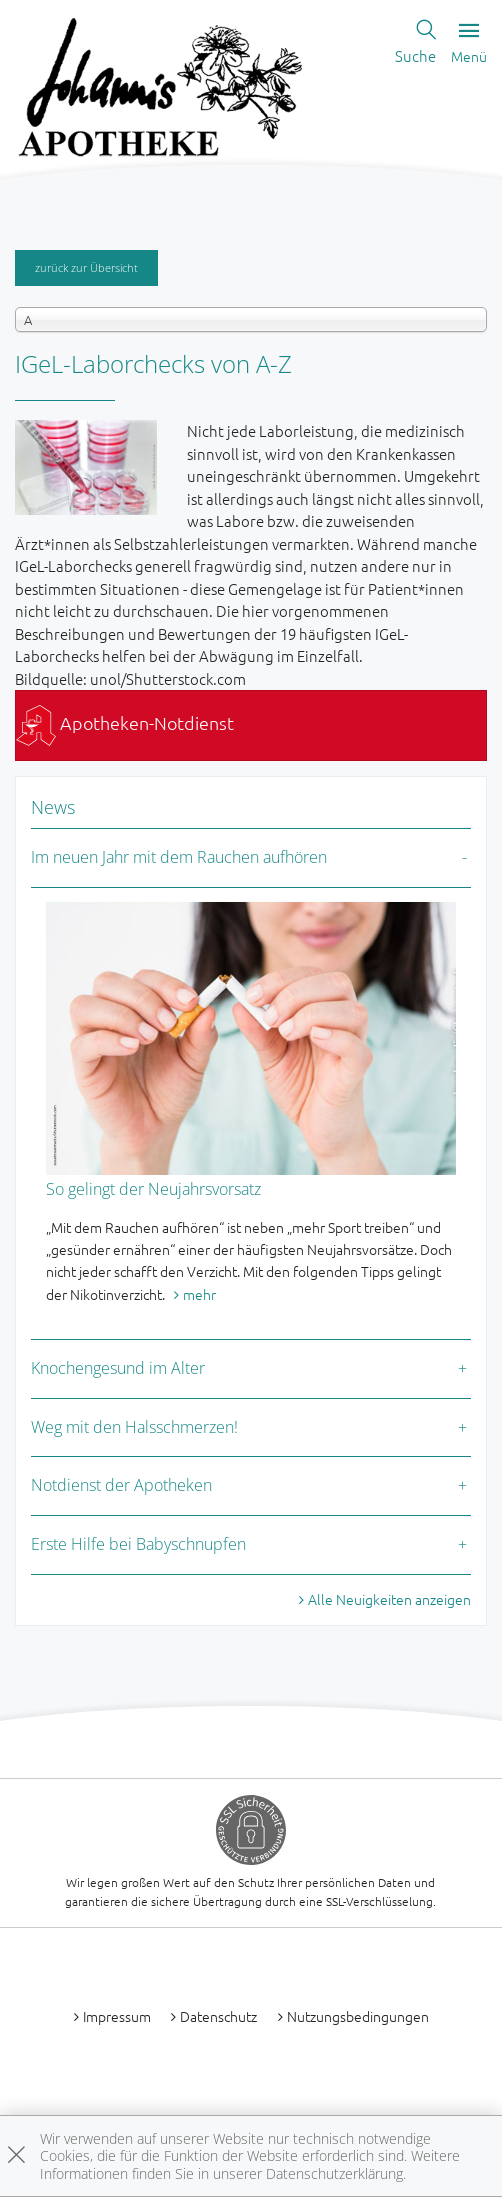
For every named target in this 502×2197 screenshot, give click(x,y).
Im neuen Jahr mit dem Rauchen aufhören (179, 857)
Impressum (117, 2016)
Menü (469, 44)
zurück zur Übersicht (86, 267)
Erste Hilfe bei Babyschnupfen (138, 1544)
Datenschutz (218, 2016)
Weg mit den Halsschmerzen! (134, 1427)
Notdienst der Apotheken (121, 1485)
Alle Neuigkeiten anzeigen (389, 1599)
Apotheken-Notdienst (125, 722)
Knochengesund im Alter (118, 1368)
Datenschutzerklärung (334, 2173)
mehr (199, 1294)
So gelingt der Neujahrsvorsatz (153, 1189)
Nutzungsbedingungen (358, 2016)
